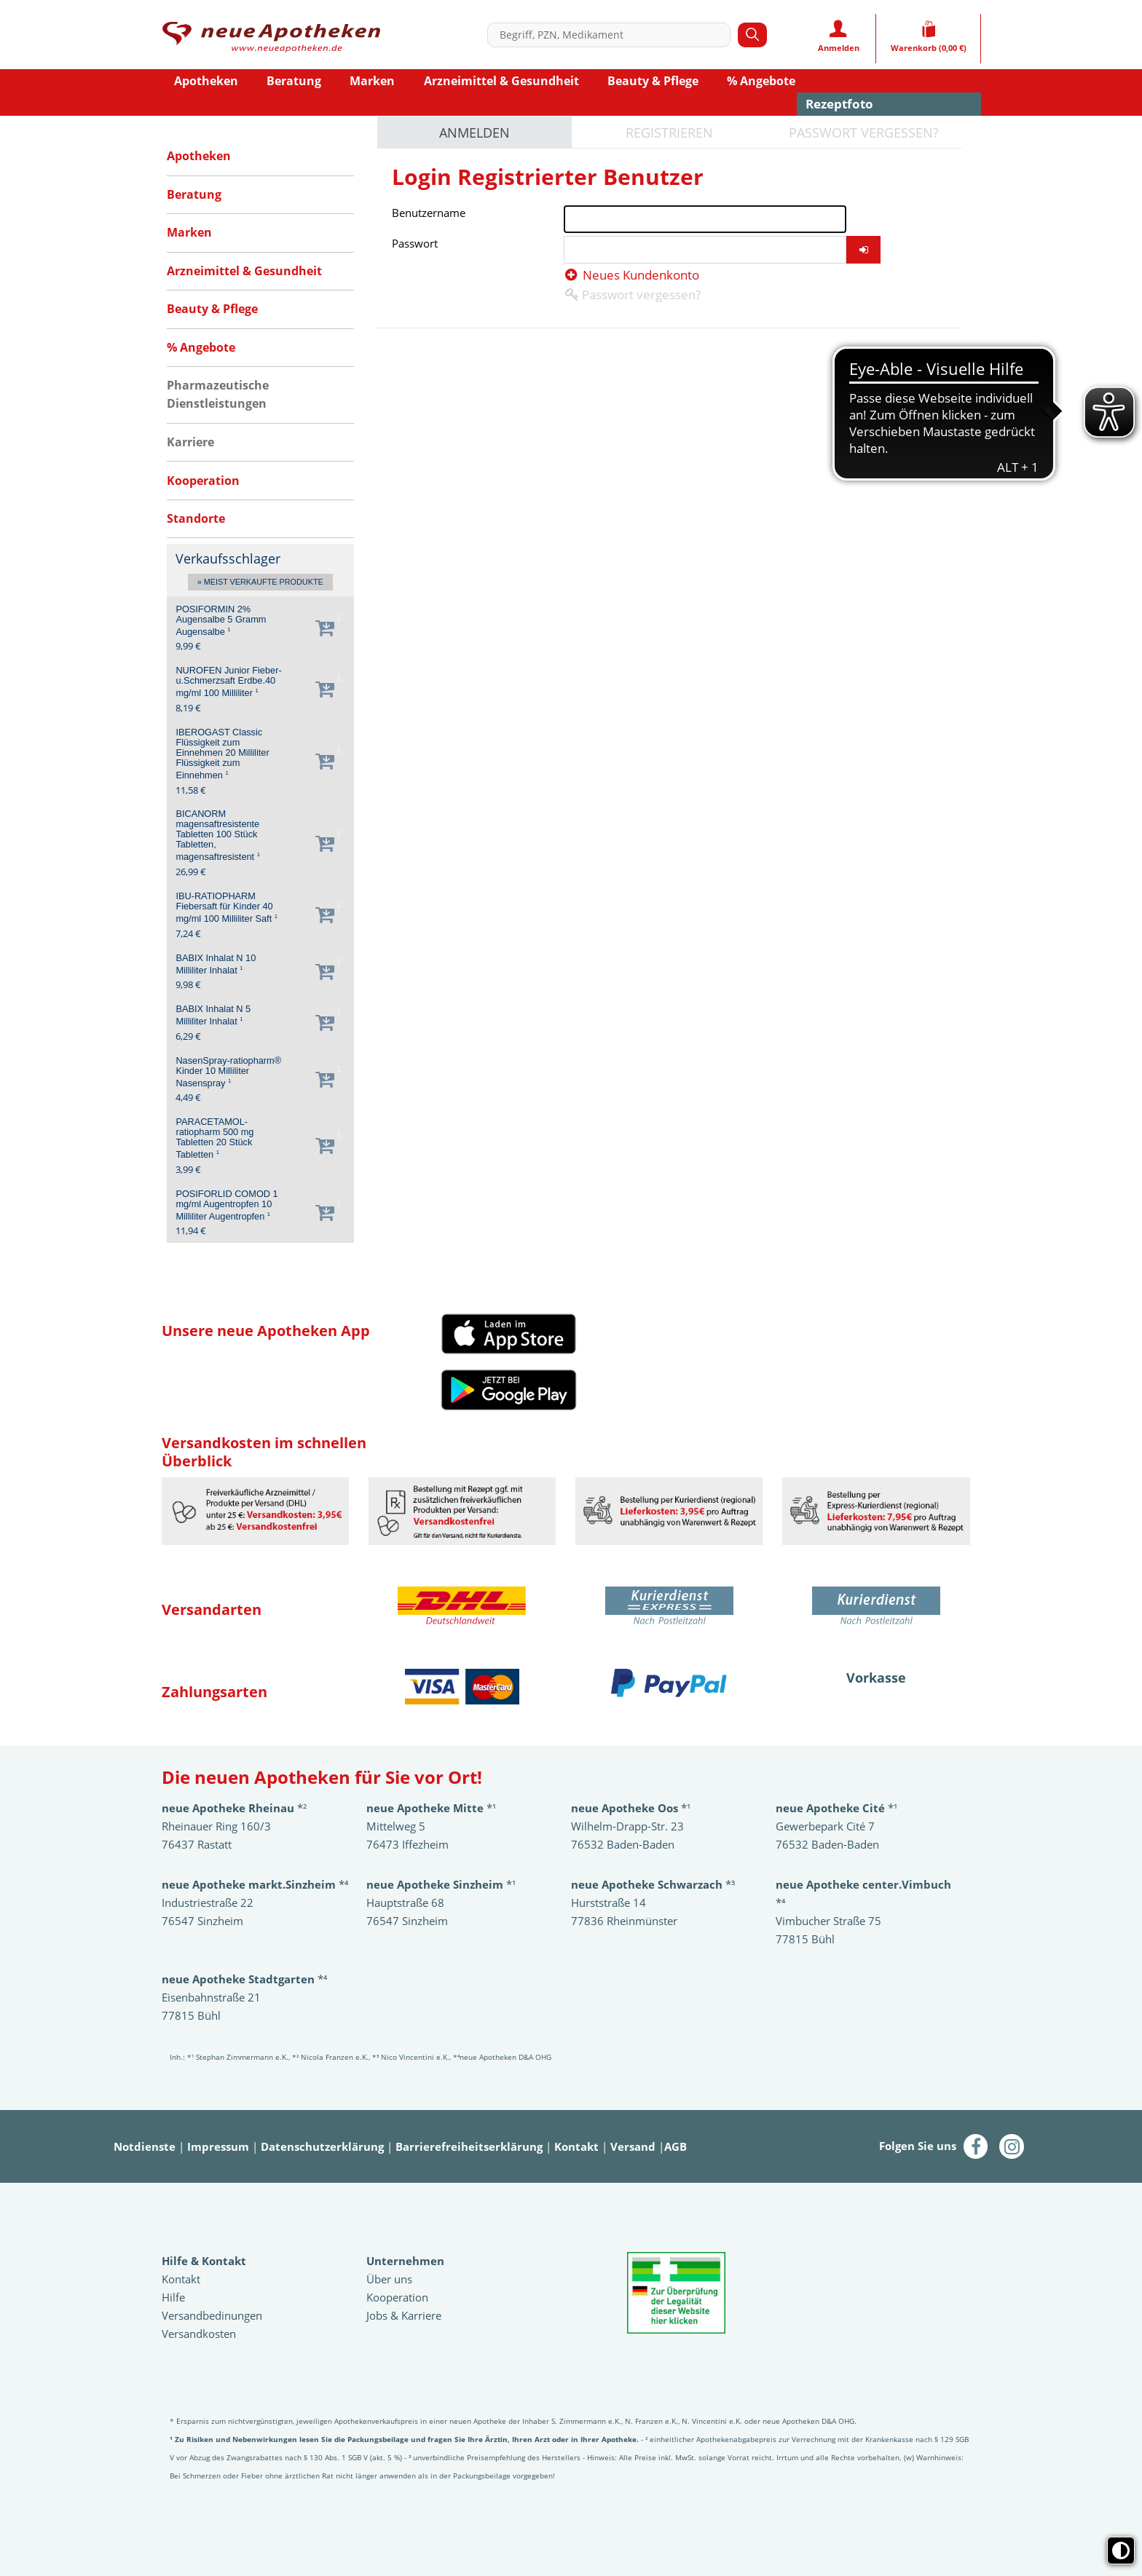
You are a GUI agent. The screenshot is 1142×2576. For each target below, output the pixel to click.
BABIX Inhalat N (216, 964)
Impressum (218, 2146)
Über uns (389, 2279)
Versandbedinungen (212, 2315)
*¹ (441, 1884)
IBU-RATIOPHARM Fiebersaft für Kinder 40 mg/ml (226, 907)
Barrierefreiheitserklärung (469, 2146)
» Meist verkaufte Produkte (260, 581)
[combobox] (612, 35)
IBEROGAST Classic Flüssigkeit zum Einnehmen (222, 754)
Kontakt (576, 2146)
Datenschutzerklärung (322, 2146)
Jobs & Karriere (403, 2315)
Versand (632, 2146)
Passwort (415, 243)
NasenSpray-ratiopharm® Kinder (228, 1072)
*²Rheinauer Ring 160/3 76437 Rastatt (234, 1826)
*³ (653, 1884)
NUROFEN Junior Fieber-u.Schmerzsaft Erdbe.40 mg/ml (228, 681)
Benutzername (428, 212)
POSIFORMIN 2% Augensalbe (221, 620)
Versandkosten (199, 2333)
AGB (675, 2146)
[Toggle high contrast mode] (1121, 2550)
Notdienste (145, 2146)
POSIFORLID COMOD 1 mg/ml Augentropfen (226, 1205)
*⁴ (244, 1979)
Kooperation (397, 2297)
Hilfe (173, 2297)
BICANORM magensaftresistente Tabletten (218, 835)
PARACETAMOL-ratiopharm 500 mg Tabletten (214, 1138)
